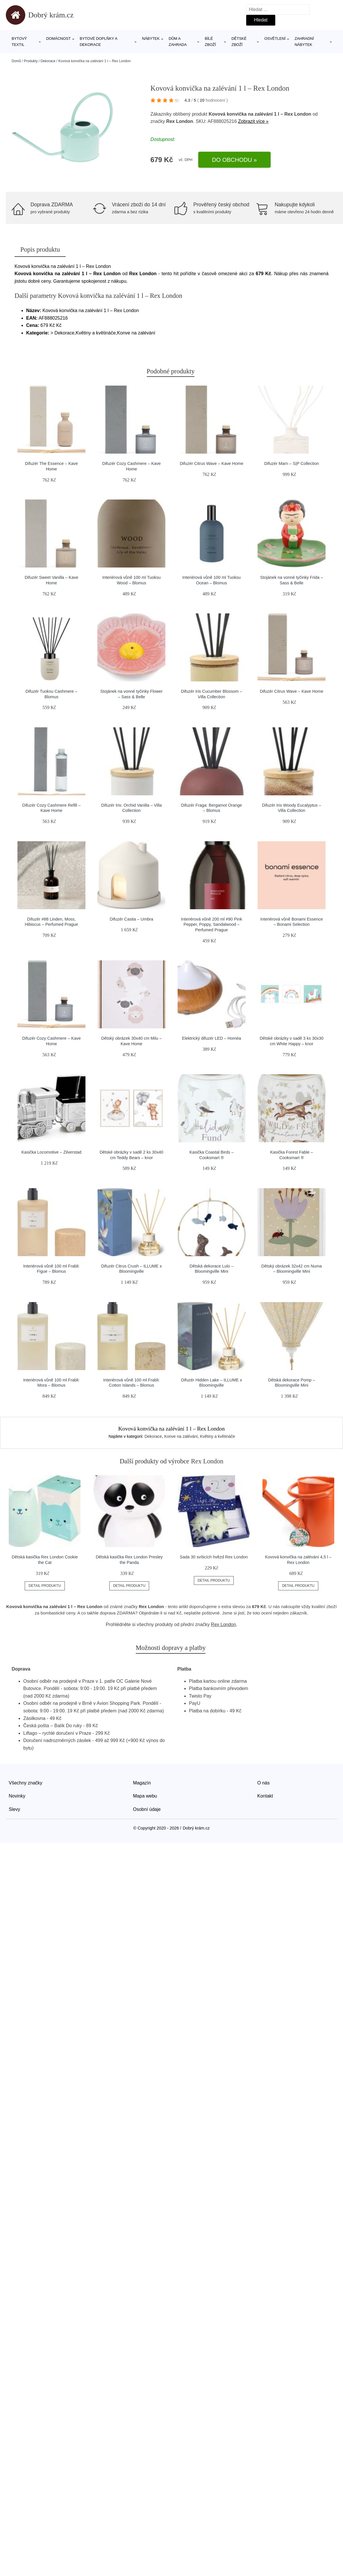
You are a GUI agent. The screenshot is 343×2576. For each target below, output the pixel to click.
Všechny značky (25, 1782)
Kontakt (265, 1795)
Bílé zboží (210, 41)
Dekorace (47, 61)
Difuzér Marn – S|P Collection (291, 463)
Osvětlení (274, 38)
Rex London (223, 1624)
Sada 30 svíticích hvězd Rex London (214, 1557)
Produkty (30, 61)
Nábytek (151, 38)
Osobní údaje (147, 1809)
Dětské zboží (238, 41)
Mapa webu (145, 1795)
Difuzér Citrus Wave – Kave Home (211, 463)
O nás (263, 1782)
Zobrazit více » (253, 121)
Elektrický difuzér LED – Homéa (211, 1038)
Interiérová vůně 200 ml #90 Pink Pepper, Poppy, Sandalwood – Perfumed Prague (211, 924)
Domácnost (58, 38)
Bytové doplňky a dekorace (98, 41)
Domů (16, 61)
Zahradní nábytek (304, 41)
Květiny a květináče (217, 1436)
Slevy (14, 1809)
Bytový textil (19, 41)
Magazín (142, 1782)
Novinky (17, 1795)
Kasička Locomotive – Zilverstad (51, 1152)
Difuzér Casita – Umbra (131, 919)
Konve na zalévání (181, 1436)
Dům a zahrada (178, 41)
